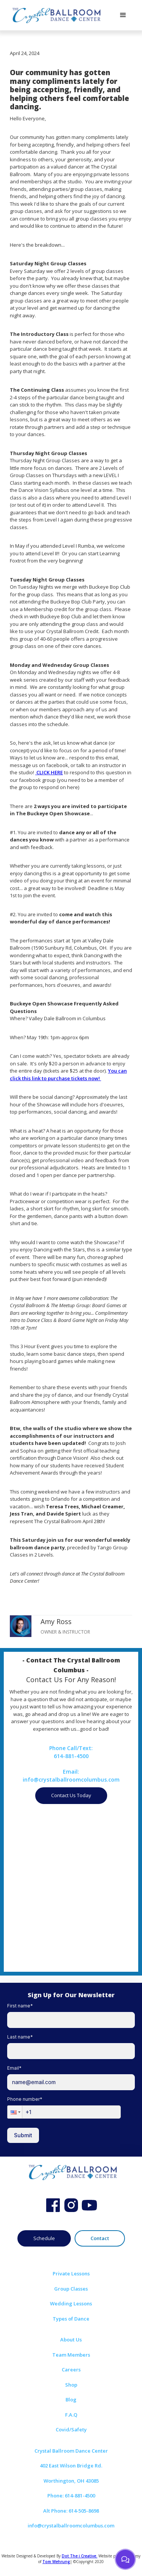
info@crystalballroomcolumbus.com (71, 2525)
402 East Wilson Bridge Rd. (71, 2465)
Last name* (20, 2037)
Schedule (44, 2238)
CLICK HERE (49, 772)
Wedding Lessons (71, 2303)
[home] (55, 15)
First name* (20, 2006)
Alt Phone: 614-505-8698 (71, 2510)
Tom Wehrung (56, 2561)
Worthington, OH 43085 (71, 2480)
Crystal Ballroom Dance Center (71, 2450)
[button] (123, 15)
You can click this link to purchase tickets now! (68, 1074)
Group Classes (71, 2288)
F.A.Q (71, 2414)
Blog (71, 2399)
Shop (71, 2384)
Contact (100, 2238)
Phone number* (24, 2099)
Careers (71, 2369)
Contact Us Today (71, 1795)
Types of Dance (71, 2318)
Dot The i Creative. (79, 2556)
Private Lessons (71, 2273)
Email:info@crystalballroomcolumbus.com (71, 1775)
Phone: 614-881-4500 (71, 2495)
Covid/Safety (71, 2429)
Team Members (71, 2354)
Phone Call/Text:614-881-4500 (71, 1752)
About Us (71, 2339)
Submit (23, 2135)
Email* (14, 2068)
